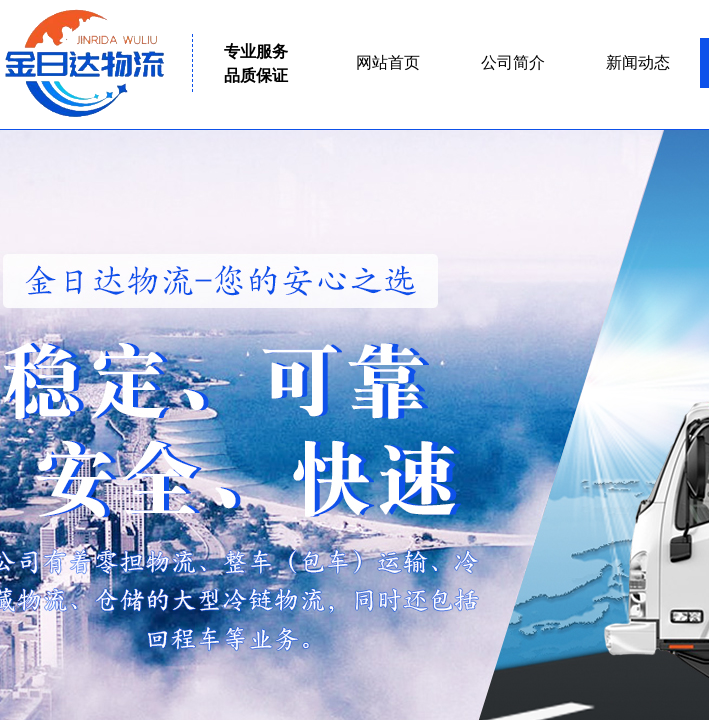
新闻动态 (638, 62)
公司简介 (513, 62)
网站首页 (388, 62)
